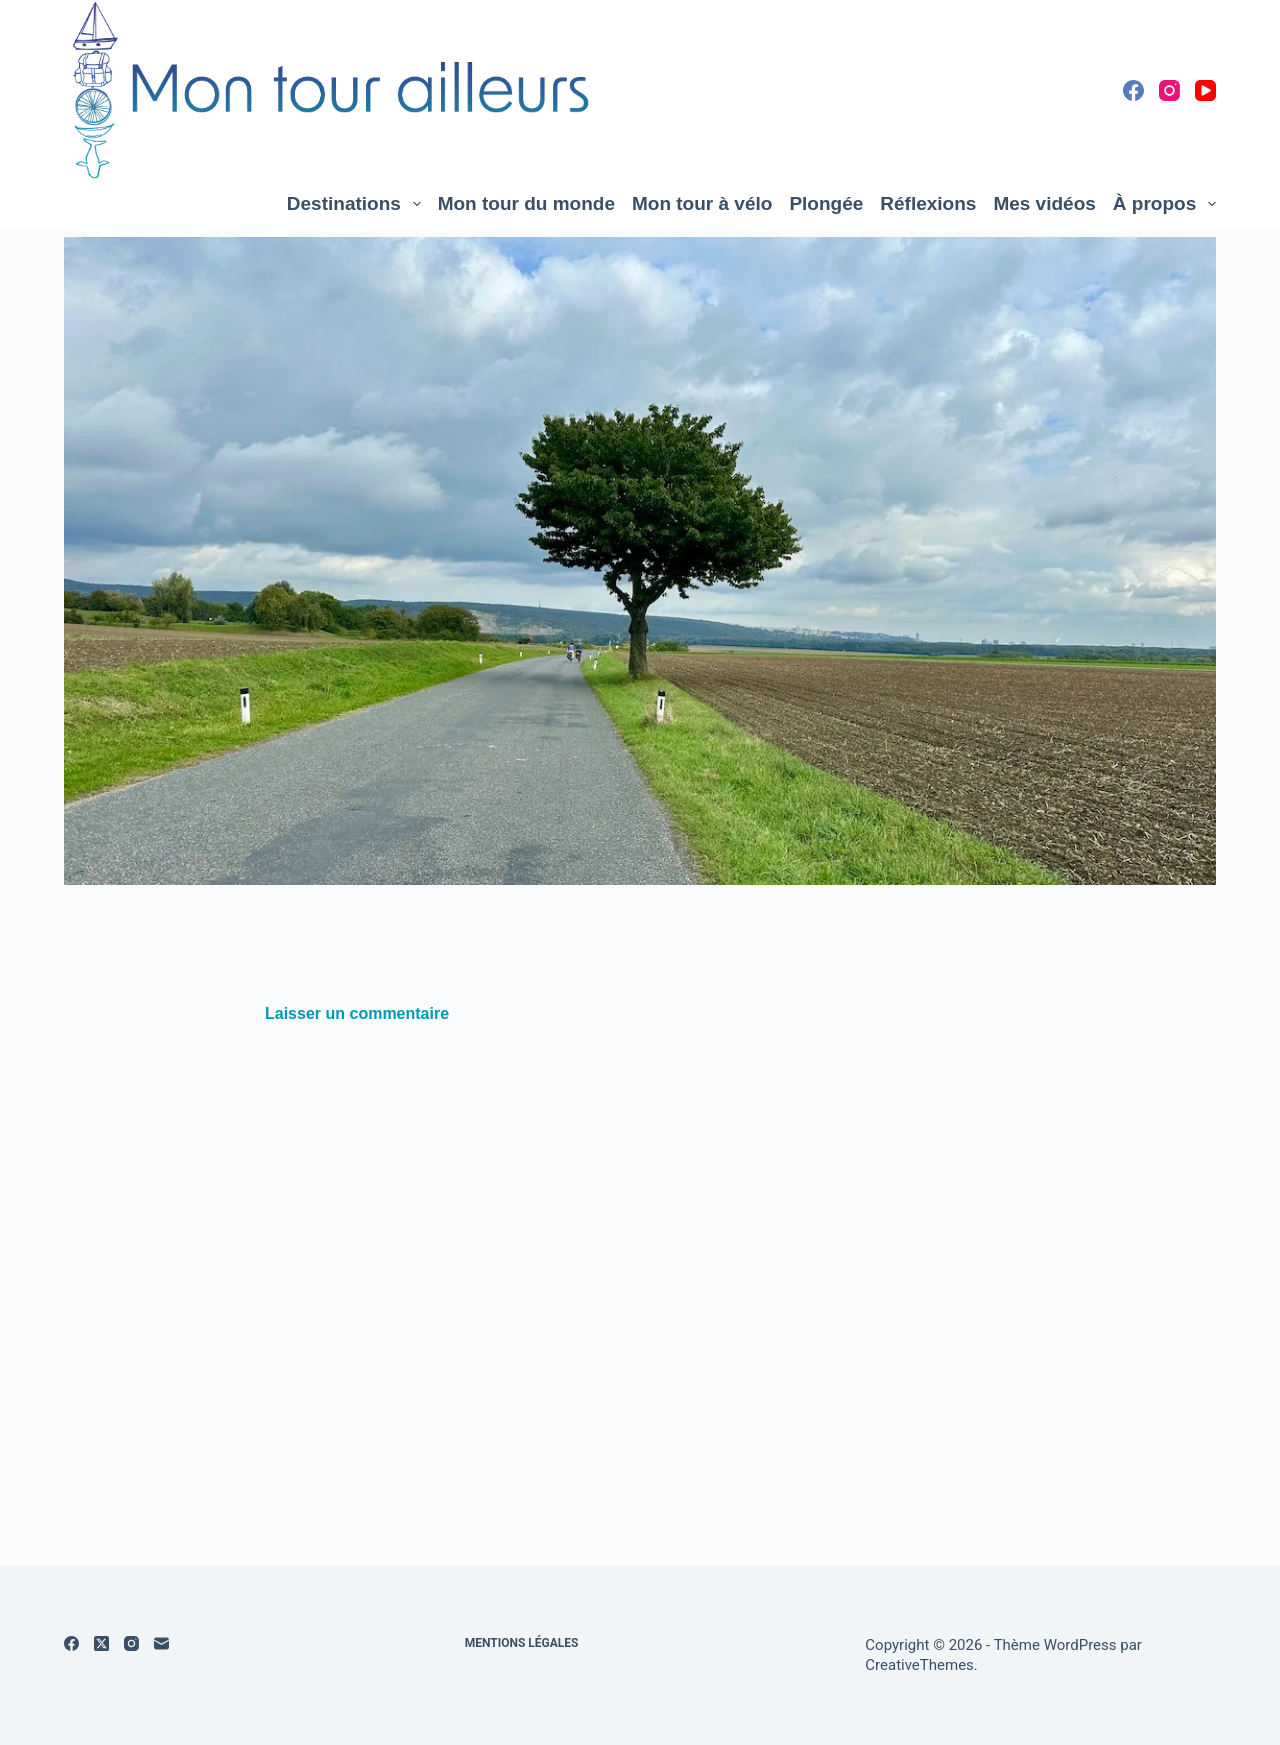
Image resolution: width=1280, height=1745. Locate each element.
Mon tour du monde (526, 203)
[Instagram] (1169, 90)
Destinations (358, 204)
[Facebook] (1133, 90)
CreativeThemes (919, 1665)
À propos (1164, 204)
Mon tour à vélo (702, 203)
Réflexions (928, 203)
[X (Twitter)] (101, 1643)
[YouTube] (1205, 90)
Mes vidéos (1044, 203)
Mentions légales (522, 1643)
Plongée (826, 203)
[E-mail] (161, 1643)
